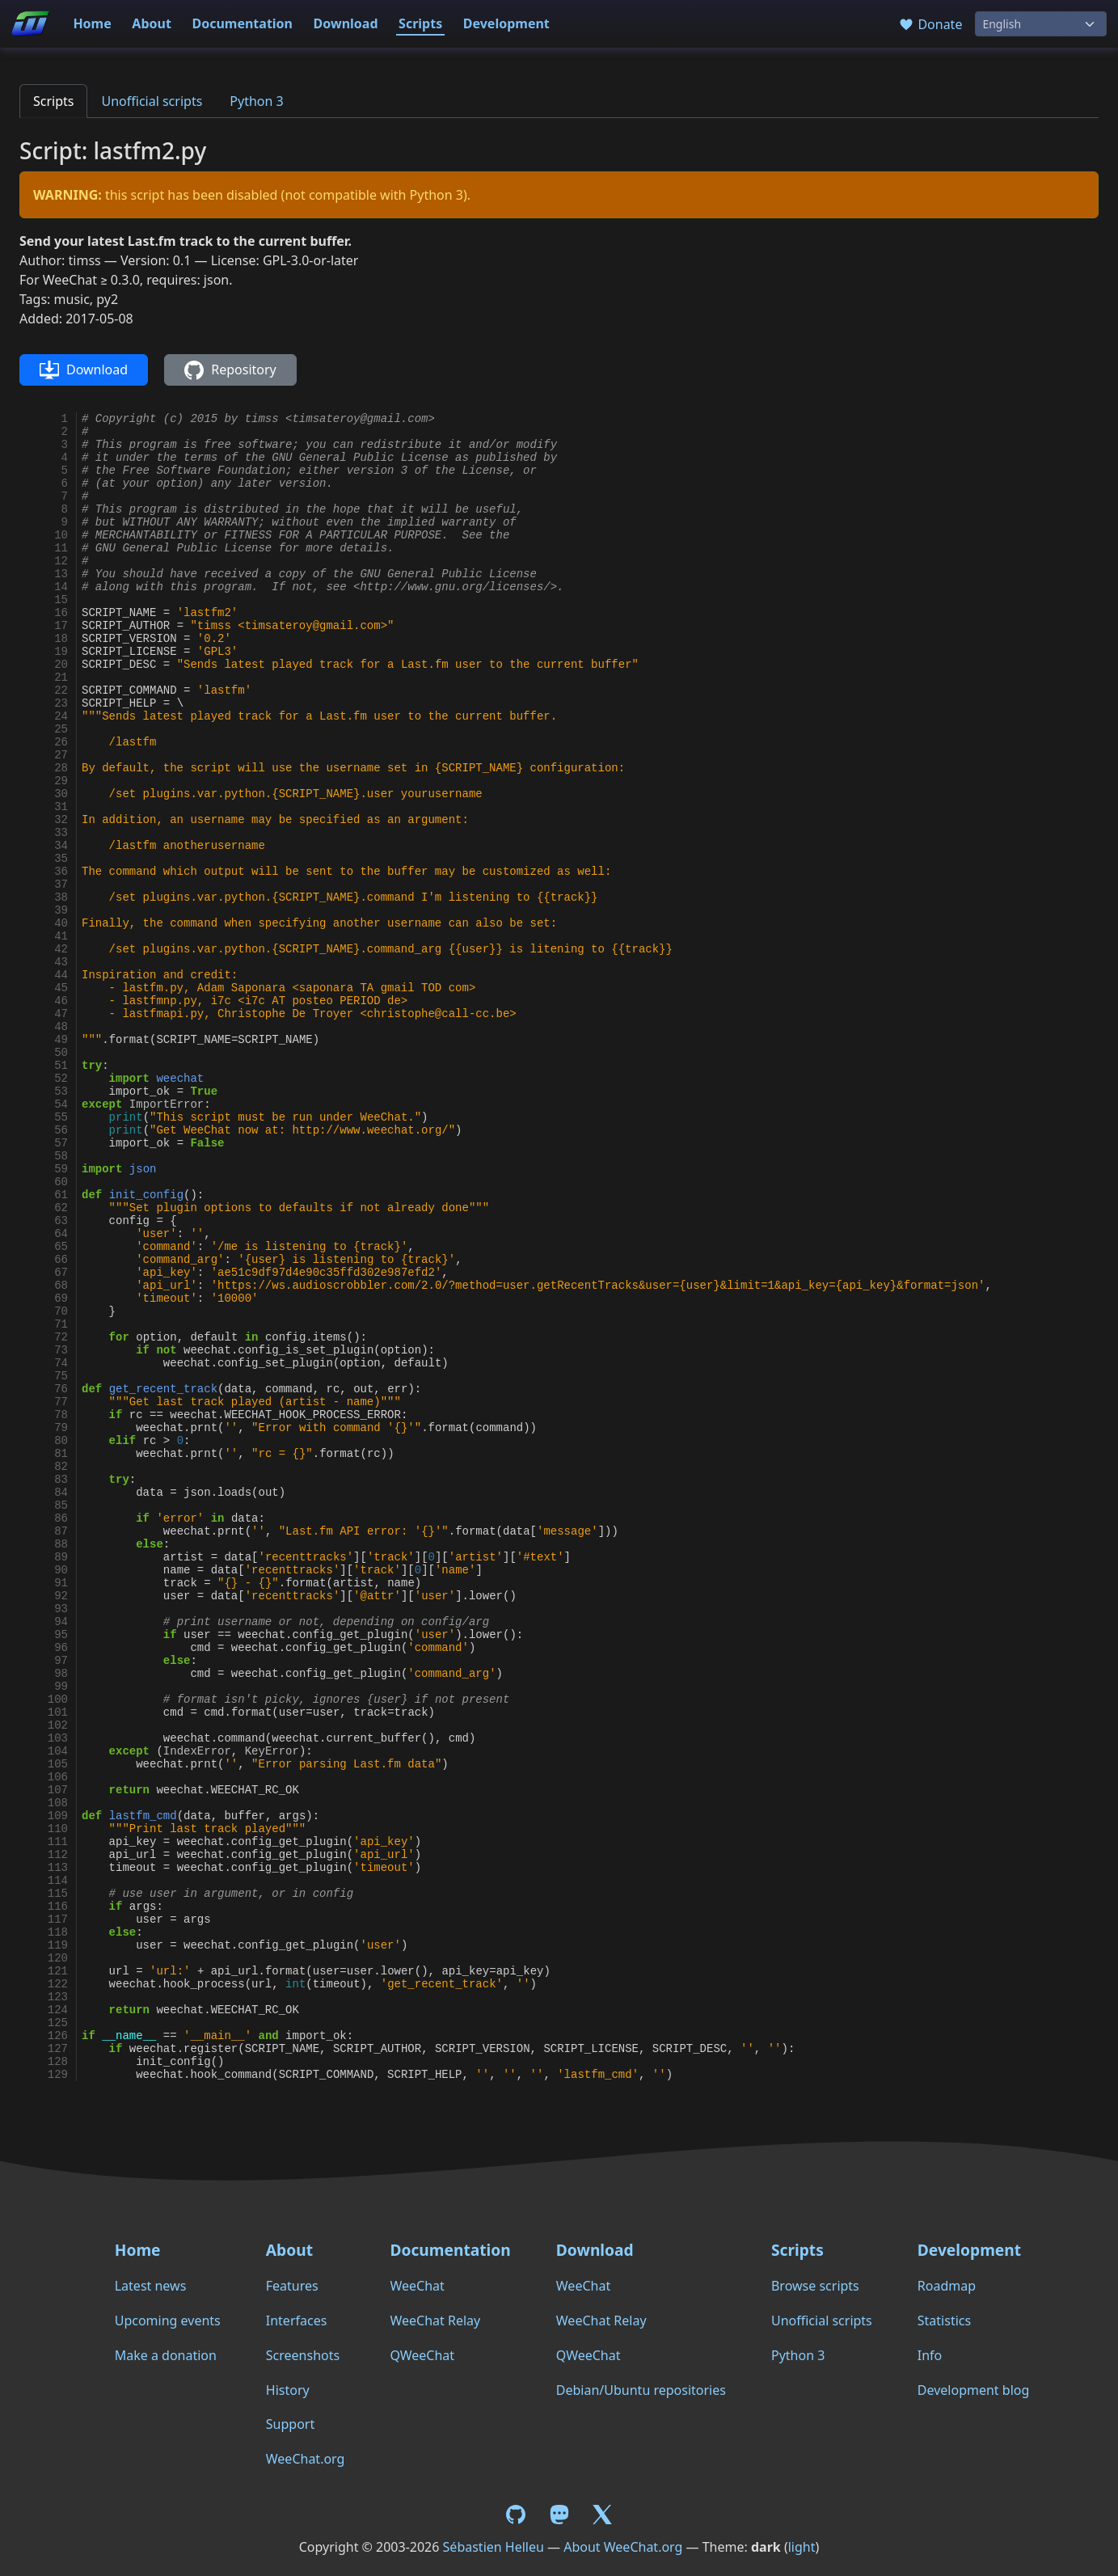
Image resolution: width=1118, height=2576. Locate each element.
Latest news (151, 2286)
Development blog (973, 2390)
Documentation (242, 23)
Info (930, 2355)
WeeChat (417, 2286)
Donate (930, 24)
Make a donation (166, 2355)
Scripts (420, 23)
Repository (230, 370)
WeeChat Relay (435, 2320)
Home (92, 23)
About (151, 23)
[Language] (1041, 23)
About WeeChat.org (622, 2547)
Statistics (944, 2320)
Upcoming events (168, 2320)
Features (292, 2286)
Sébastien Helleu (493, 2547)
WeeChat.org (305, 2459)
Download (346, 23)
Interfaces (296, 2320)
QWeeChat (422, 2355)
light (802, 2547)
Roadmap (947, 2286)
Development (506, 23)
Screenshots (303, 2355)
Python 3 (256, 101)
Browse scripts (815, 2286)
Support (290, 2424)
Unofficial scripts (151, 101)
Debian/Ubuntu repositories (641, 2390)
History (288, 2390)
